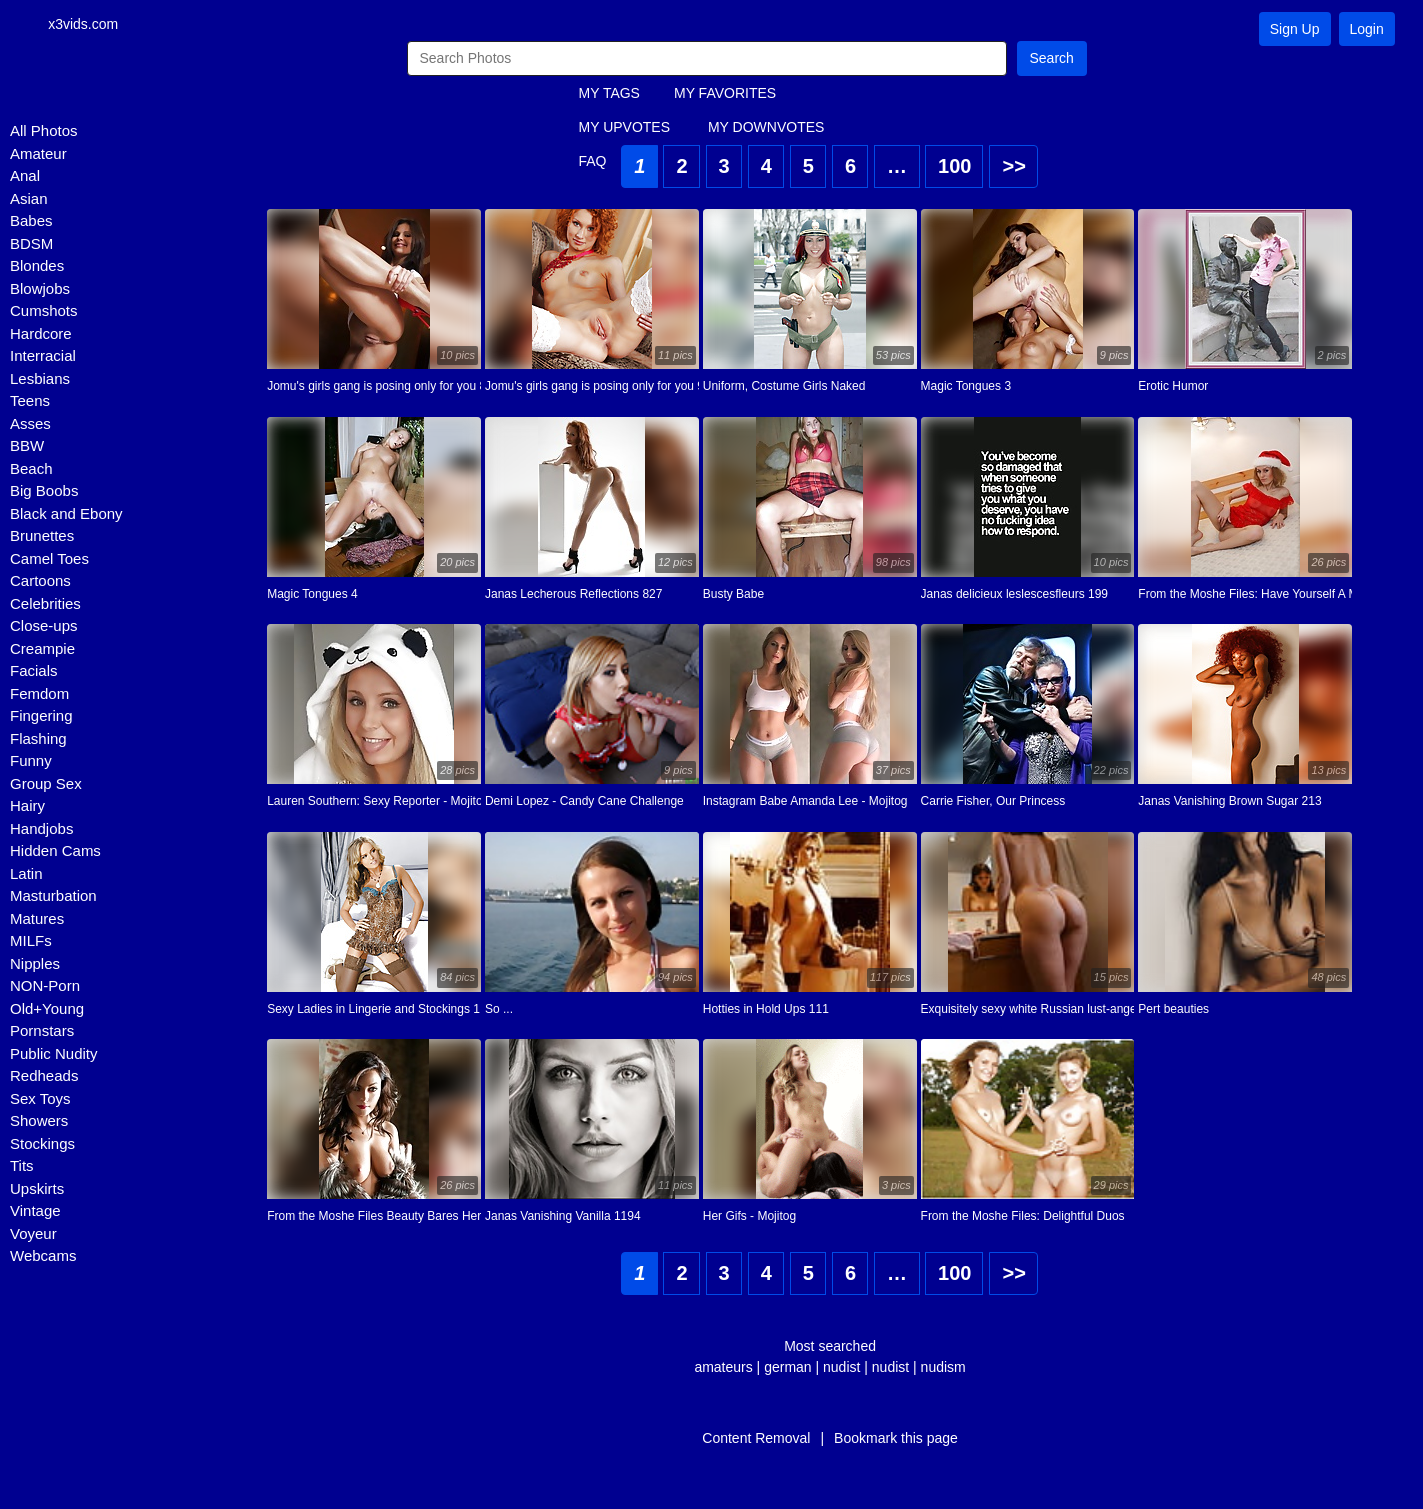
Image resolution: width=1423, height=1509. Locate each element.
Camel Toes (49, 558)
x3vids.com (83, 24)
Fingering (41, 715)
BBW (27, 445)
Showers (39, 1120)
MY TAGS (609, 93)
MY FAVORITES (725, 93)
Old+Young (47, 1008)
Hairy (27, 805)
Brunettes (42, 535)
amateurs (723, 1367)
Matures (37, 918)
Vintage (35, 1210)
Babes (31, 220)
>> (1013, 166)
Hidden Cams (55, 850)
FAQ (593, 161)
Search (1052, 58)
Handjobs (41, 828)
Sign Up (1295, 29)
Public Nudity (54, 1053)
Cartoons (40, 580)
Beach (31, 468)
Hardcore (41, 333)
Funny (31, 760)
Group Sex (46, 783)
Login (1367, 29)
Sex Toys (40, 1098)
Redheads (44, 1075)
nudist (841, 1367)
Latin (26, 873)
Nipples (35, 963)
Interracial (43, 355)
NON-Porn (45, 985)
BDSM (31, 243)
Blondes (37, 265)
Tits (22, 1165)
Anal (25, 175)
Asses (30, 423)
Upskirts (37, 1188)
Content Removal (756, 1438)
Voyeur (33, 1233)
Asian (29, 198)
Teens (30, 400)
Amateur (38, 153)
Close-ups (44, 625)
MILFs (31, 940)
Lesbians (40, 378)
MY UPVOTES (625, 127)
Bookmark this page (896, 1438)
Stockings (42, 1143)
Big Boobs (44, 490)
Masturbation (53, 895)
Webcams (43, 1255)
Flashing (38, 738)
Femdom (39, 693)
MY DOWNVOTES (766, 127)
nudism (943, 1367)
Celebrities (45, 603)
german (787, 1367)
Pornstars (42, 1030)
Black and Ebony (66, 513)
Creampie (42, 648)
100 (954, 166)
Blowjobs (40, 288)
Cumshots (44, 310)
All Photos (44, 130)
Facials (34, 670)
